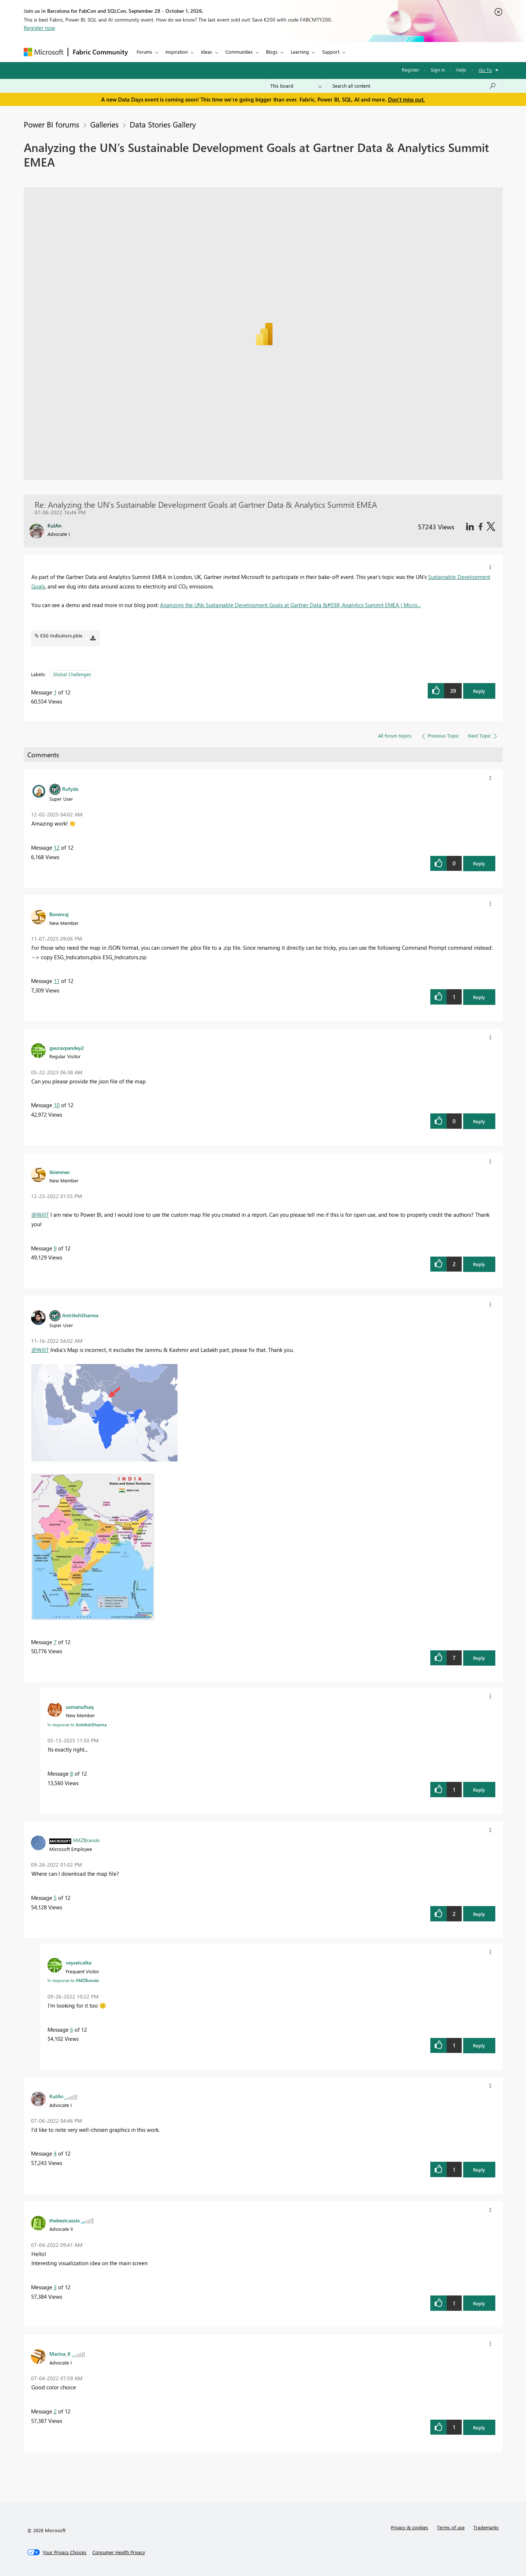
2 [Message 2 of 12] (55, 2411)
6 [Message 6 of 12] (71, 2029)
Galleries (104, 124)
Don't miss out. (406, 99)
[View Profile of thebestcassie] (64, 2220)
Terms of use (451, 2527)
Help (461, 69)
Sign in (438, 69)
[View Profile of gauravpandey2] (66, 1047)
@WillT (40, 1214)
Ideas (206, 52)
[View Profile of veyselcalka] (78, 1962)
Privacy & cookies (409, 2527)
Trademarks (486, 2527)
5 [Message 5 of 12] (55, 1897)
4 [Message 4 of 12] (55, 2153)
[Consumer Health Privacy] (118, 2552)
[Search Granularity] (296, 86)
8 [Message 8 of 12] (71, 1773)
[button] (490, 567)
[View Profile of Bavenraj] (59, 914)
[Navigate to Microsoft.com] (43, 52)
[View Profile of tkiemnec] (59, 1171)
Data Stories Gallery (163, 124)
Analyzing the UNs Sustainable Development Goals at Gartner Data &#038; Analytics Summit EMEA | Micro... (290, 605)
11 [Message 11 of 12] (57, 980)
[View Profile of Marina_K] (60, 2353)
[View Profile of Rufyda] (70, 788)
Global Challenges (72, 674)
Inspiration (176, 52)
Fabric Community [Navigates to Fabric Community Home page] (100, 51)
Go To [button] (485, 70)
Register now (39, 27)
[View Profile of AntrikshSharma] (80, 1315)
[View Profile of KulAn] (56, 2096)
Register (410, 69)
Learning (300, 52)
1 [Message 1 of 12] (55, 692)
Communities (239, 52)
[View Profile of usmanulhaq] (80, 1706)
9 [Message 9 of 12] (55, 1248)
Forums (144, 52)
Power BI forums (51, 124)
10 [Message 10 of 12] (57, 1105)
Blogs (272, 52)
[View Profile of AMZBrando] (86, 1840)
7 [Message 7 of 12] (55, 1642)
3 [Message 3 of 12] (55, 2287)
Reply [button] (479, 691)
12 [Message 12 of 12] (57, 847)
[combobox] (414, 86)
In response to (77, 1724)
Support (330, 52)
